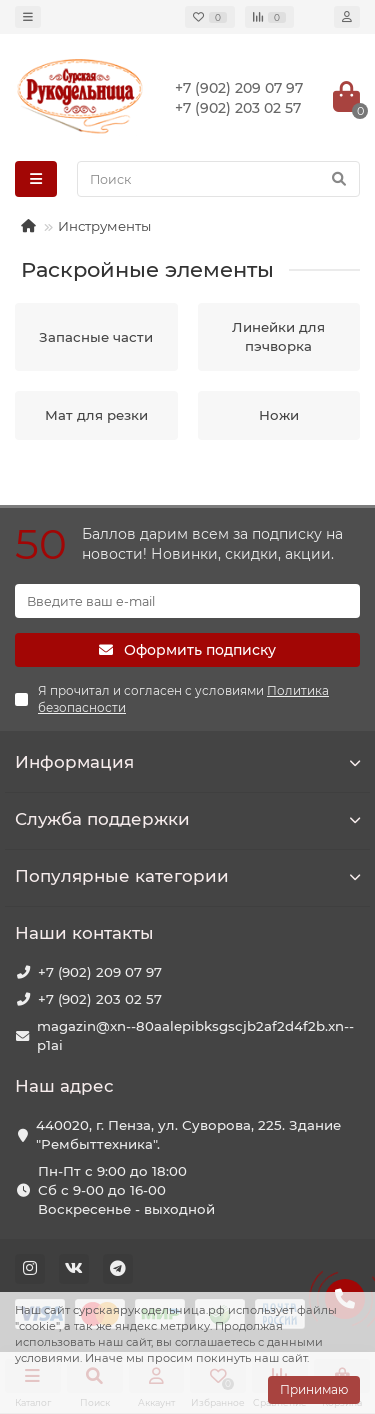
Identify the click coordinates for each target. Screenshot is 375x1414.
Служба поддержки (187, 819)
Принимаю (314, 1389)
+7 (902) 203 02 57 (100, 999)
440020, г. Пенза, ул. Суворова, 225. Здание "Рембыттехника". (188, 1134)
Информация (187, 762)
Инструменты (104, 226)
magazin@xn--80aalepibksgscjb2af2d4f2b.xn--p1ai (195, 1035)
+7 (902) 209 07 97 (100, 972)
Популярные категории (187, 876)
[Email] (187, 601)
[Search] (218, 179)
